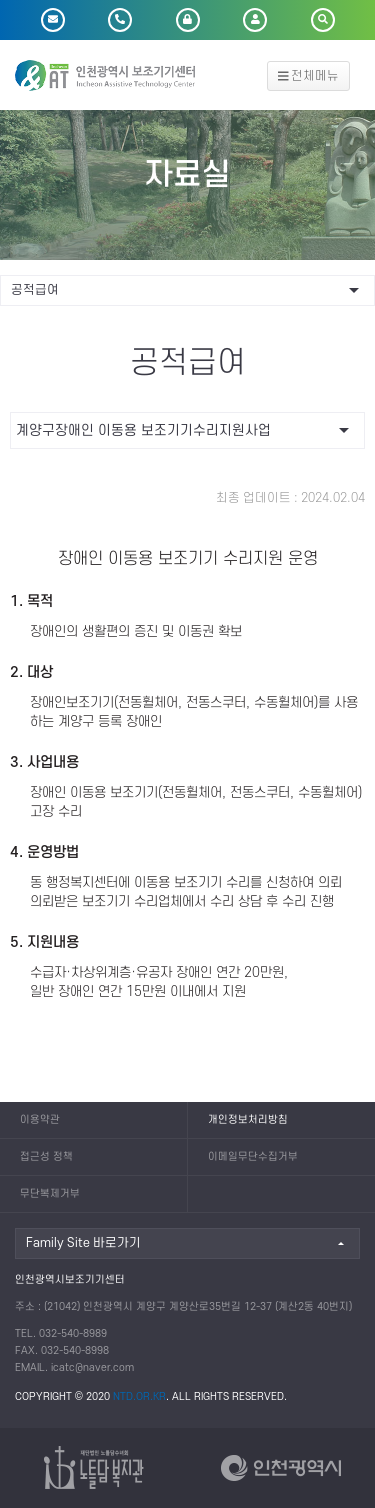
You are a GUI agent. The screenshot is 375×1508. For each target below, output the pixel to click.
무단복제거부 (50, 1194)
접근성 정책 (46, 1157)
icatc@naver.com (92, 1368)
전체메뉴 (309, 76)
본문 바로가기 (0, 0)
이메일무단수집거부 (253, 1157)
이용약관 (40, 1120)
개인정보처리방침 (248, 1120)
